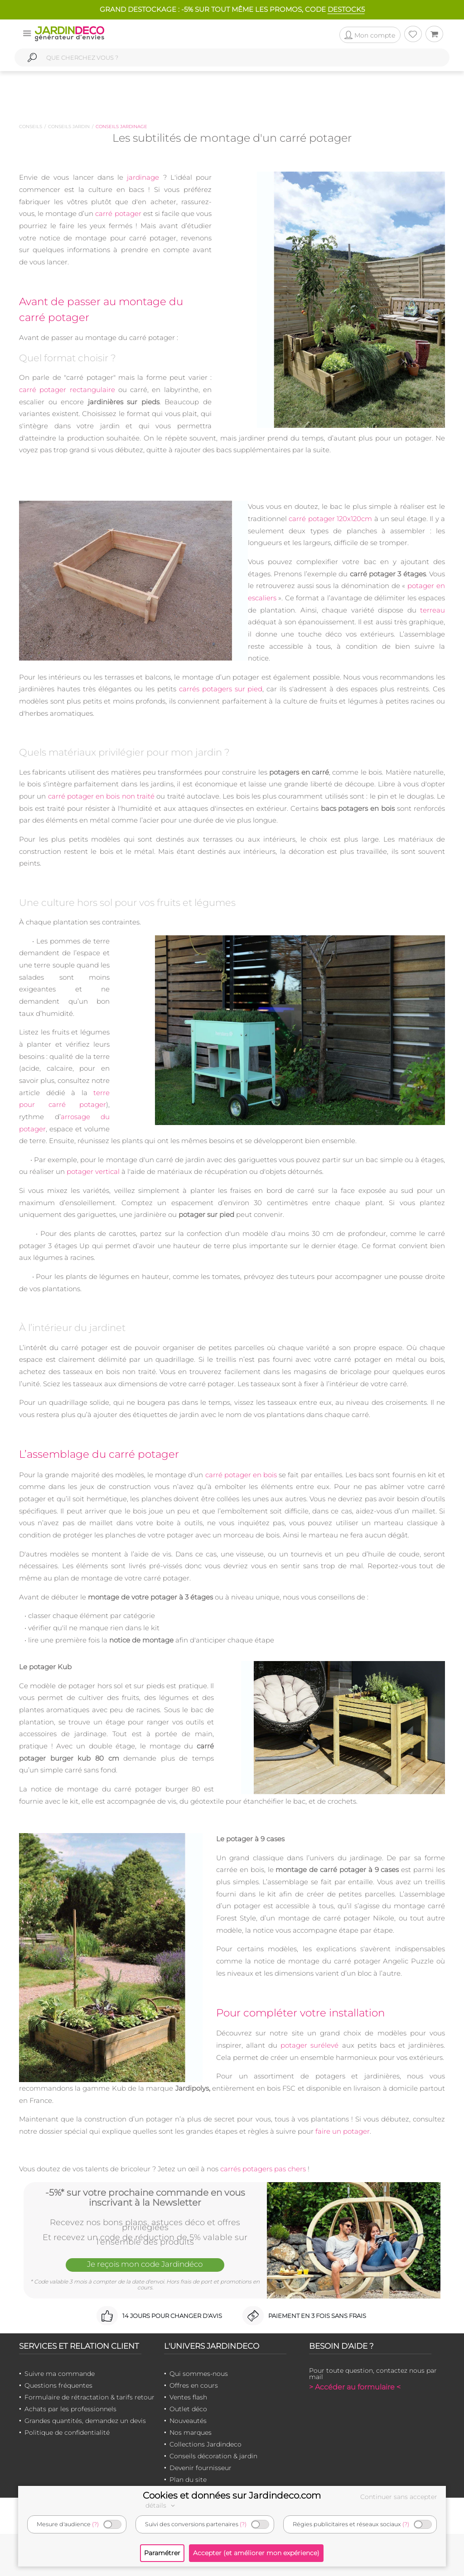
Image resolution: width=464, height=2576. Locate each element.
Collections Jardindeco (205, 2444)
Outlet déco (188, 2409)
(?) (95, 2524)
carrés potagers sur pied (221, 689)
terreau (432, 610)
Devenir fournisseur (200, 2468)
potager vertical (93, 1171)
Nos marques (190, 2432)
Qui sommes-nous (198, 2374)
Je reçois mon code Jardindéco (145, 2264)
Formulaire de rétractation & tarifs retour (89, 2397)
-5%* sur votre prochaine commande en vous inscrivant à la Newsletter (145, 2197)
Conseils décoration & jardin (213, 2456)
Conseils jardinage (121, 126)
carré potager (118, 213)
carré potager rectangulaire (67, 389)
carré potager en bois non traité (101, 796)
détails (161, 2505)
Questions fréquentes (58, 2385)
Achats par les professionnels (70, 2409)
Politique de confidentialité (67, 2432)
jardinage (143, 177)
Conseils (30, 126)
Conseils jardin (69, 126)
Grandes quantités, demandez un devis (85, 2421)
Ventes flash (188, 2397)
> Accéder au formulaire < (355, 2387)
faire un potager (342, 2131)
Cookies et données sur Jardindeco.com (232, 2495)
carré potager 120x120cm (330, 518)
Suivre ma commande (59, 2374)
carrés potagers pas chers (263, 2168)
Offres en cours (193, 2385)
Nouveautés (188, 2421)
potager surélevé (309, 2045)
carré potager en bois (241, 1474)
